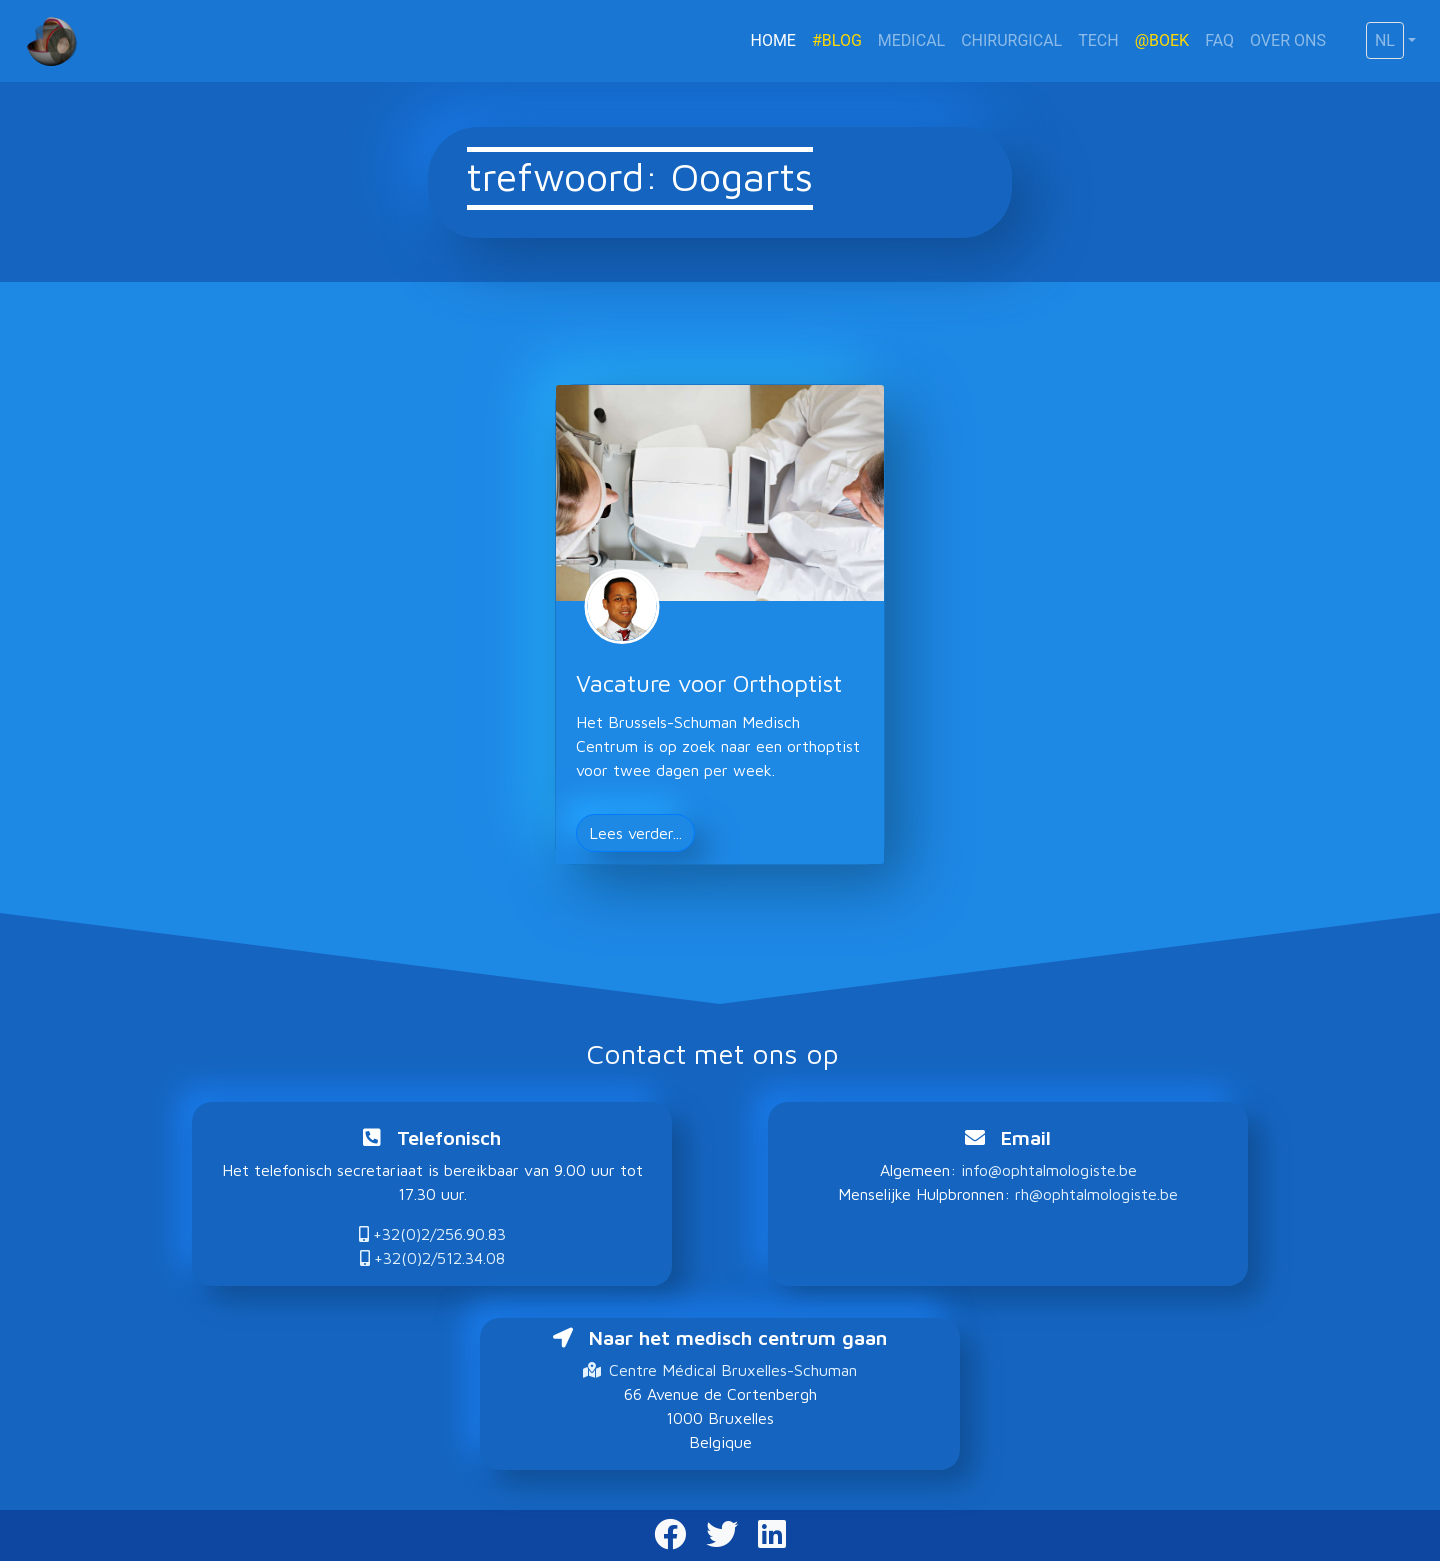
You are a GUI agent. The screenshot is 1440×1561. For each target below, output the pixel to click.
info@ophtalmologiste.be (1049, 1170)
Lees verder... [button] (635, 833)
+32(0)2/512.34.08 (432, 1258)
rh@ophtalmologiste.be (1096, 1194)
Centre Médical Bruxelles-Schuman (720, 1370)
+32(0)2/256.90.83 (432, 1234)
